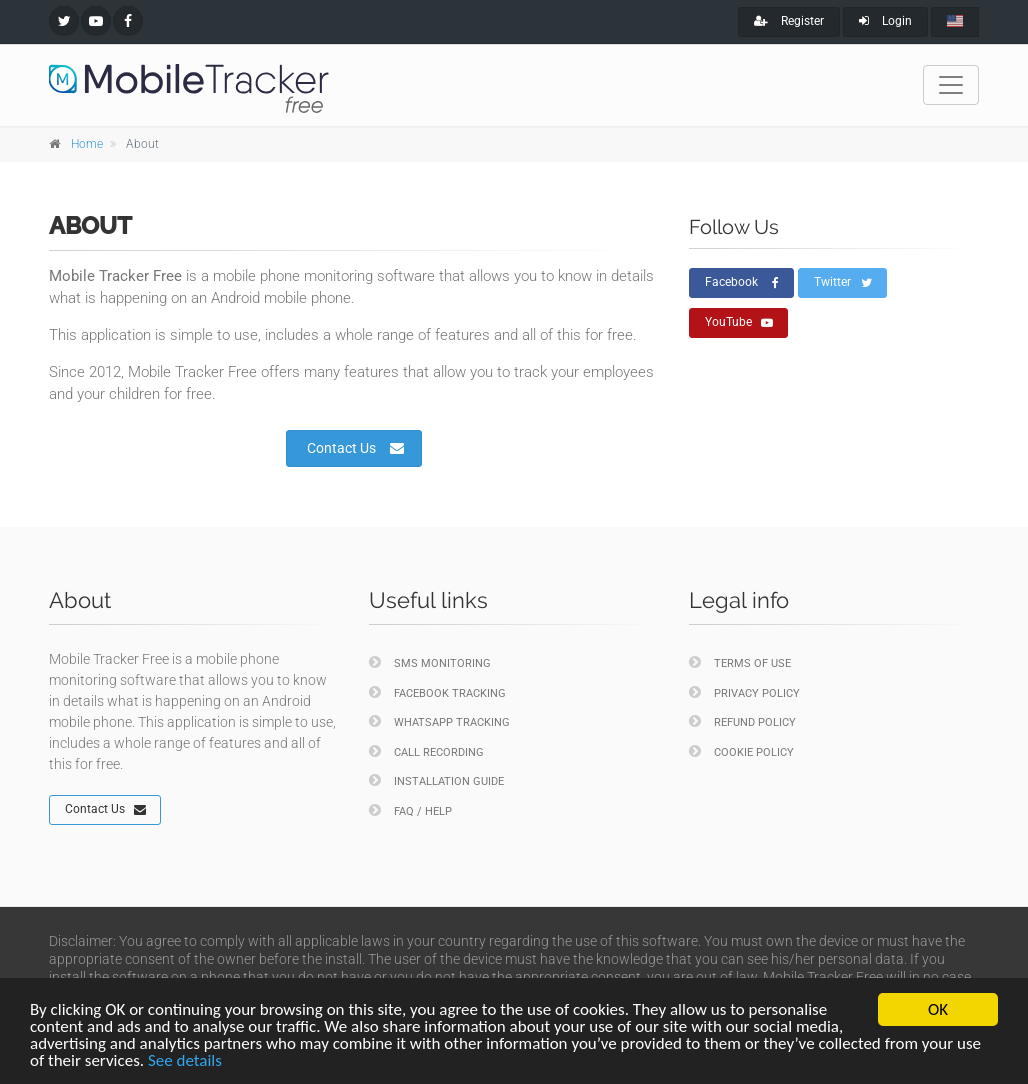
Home (87, 144)
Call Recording (426, 751)
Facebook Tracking (437, 692)
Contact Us (355, 448)
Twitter (843, 283)
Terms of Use (740, 662)
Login (885, 21)
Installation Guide (436, 780)
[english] (955, 22)
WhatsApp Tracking (439, 721)
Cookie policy (741, 751)
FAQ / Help (410, 810)
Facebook (742, 283)
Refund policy (742, 721)
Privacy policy (744, 692)
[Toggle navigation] (951, 85)
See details (185, 1061)
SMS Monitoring (430, 662)
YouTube (739, 323)
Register (789, 21)
